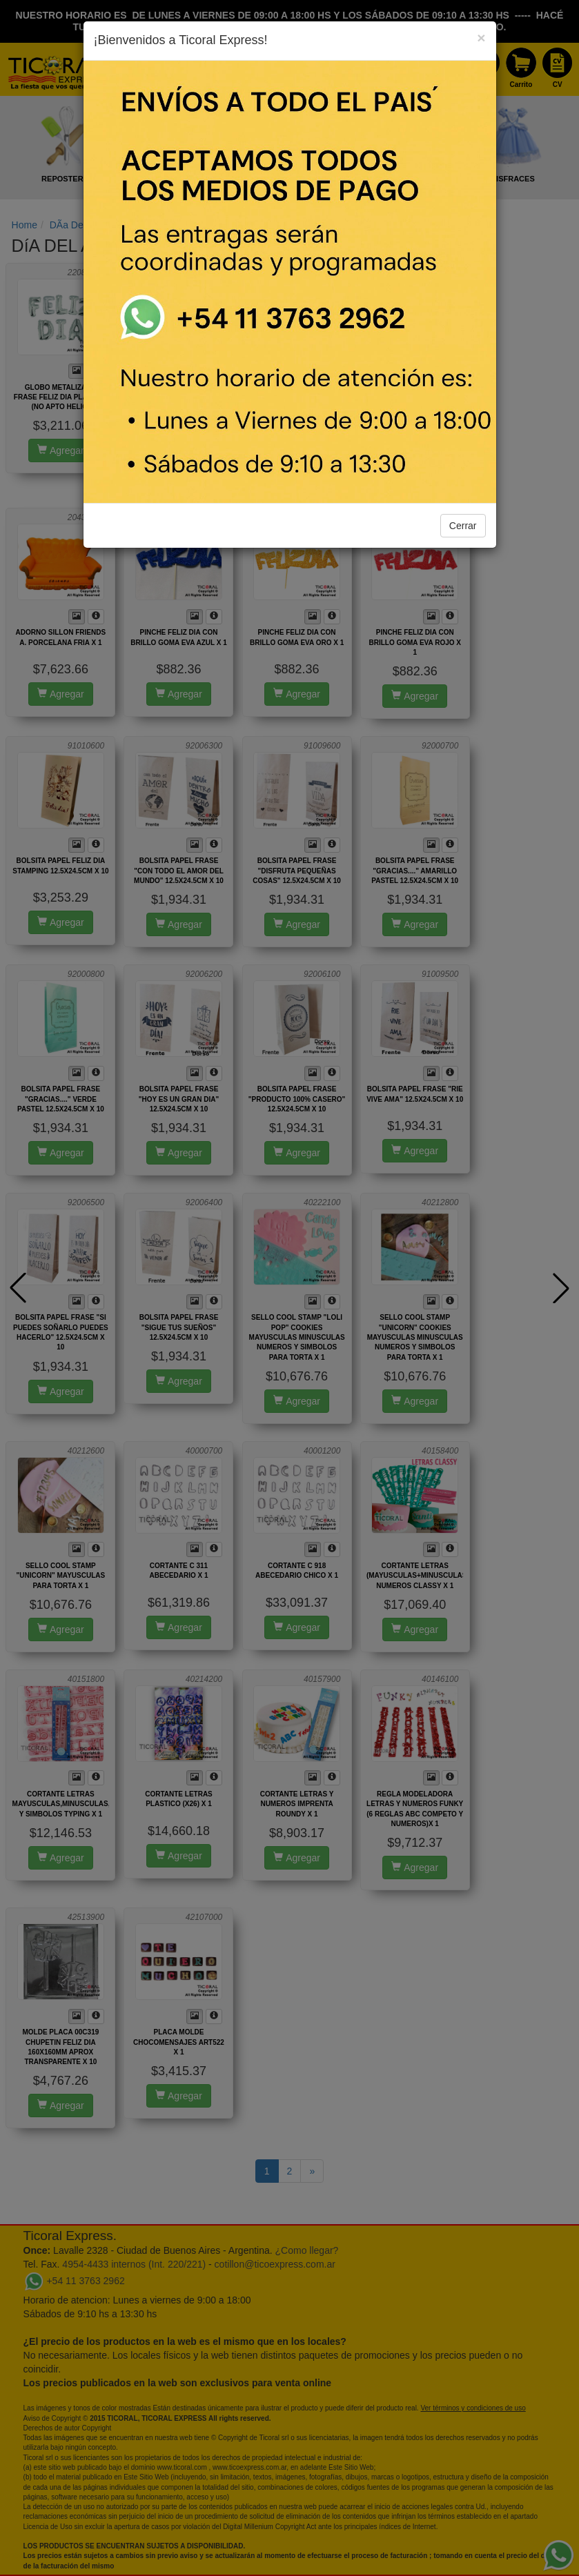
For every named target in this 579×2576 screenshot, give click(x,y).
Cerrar (463, 525)
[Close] (481, 37)
